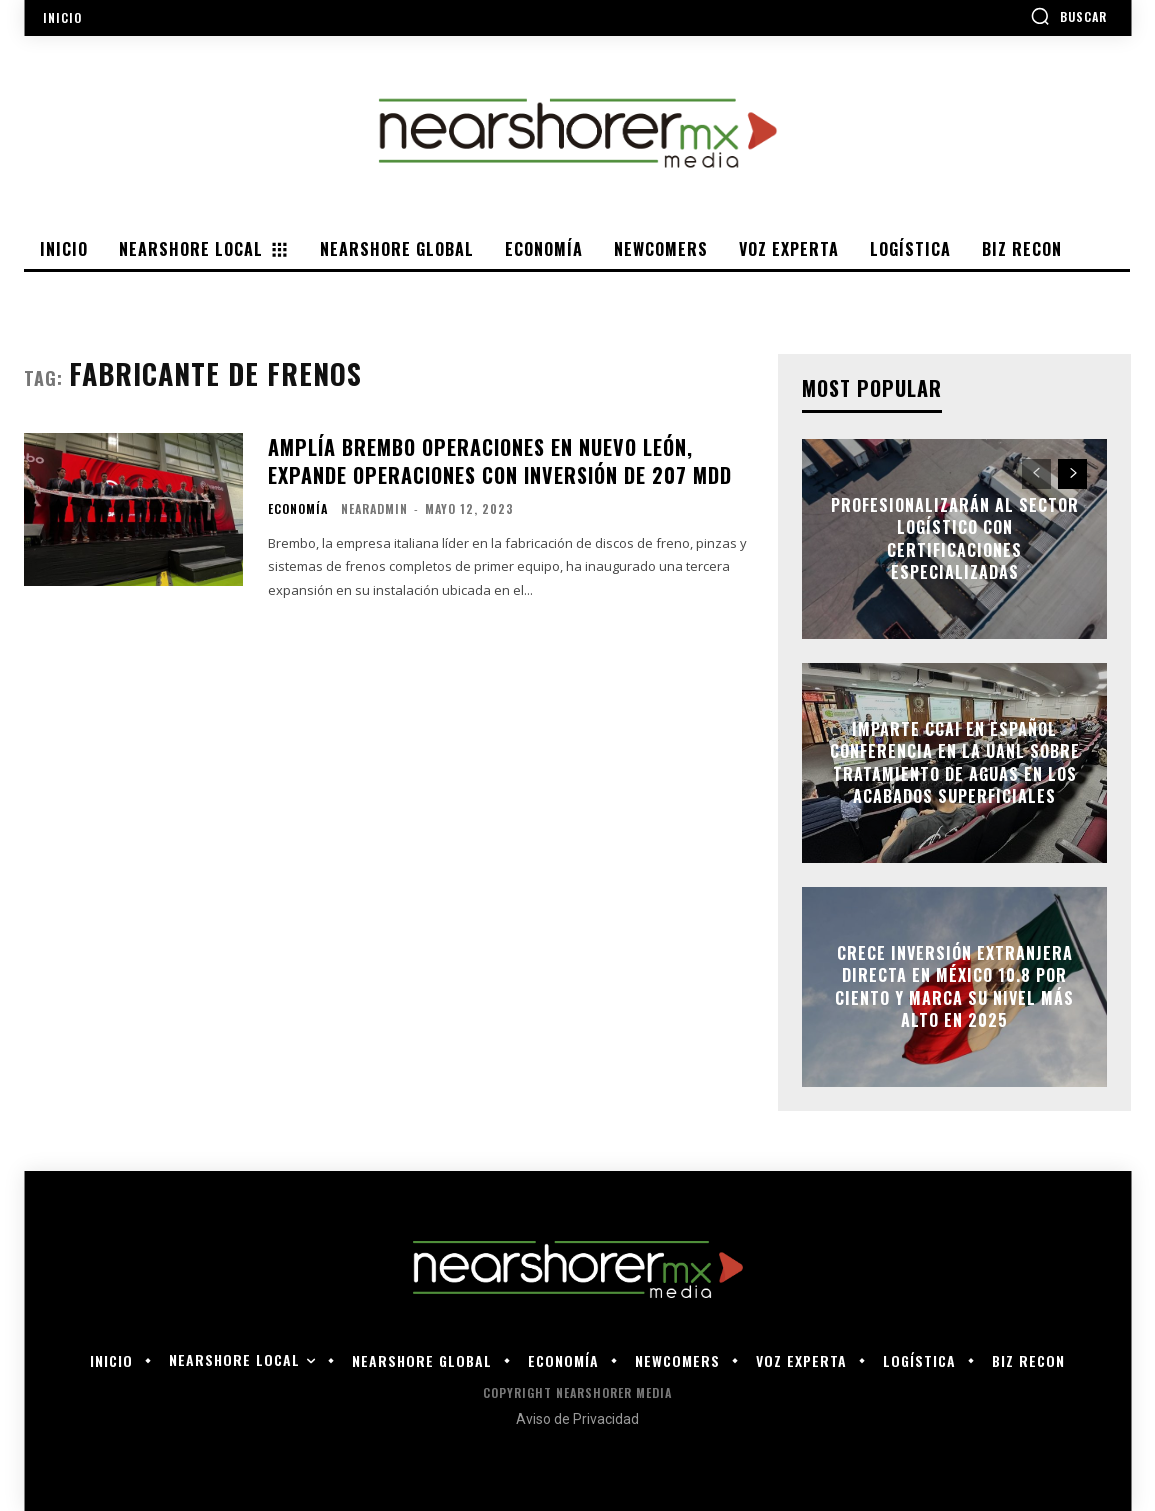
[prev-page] (1036, 474)
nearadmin (374, 508)
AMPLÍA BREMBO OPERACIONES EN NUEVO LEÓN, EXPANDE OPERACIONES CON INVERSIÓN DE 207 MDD (500, 461)
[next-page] (1072, 474)
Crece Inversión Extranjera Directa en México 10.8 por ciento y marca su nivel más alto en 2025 (954, 986)
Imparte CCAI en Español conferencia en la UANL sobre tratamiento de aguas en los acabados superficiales (955, 762)
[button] (1068, 16)
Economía (298, 509)
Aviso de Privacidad (577, 1419)
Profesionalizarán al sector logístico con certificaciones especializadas (955, 538)
